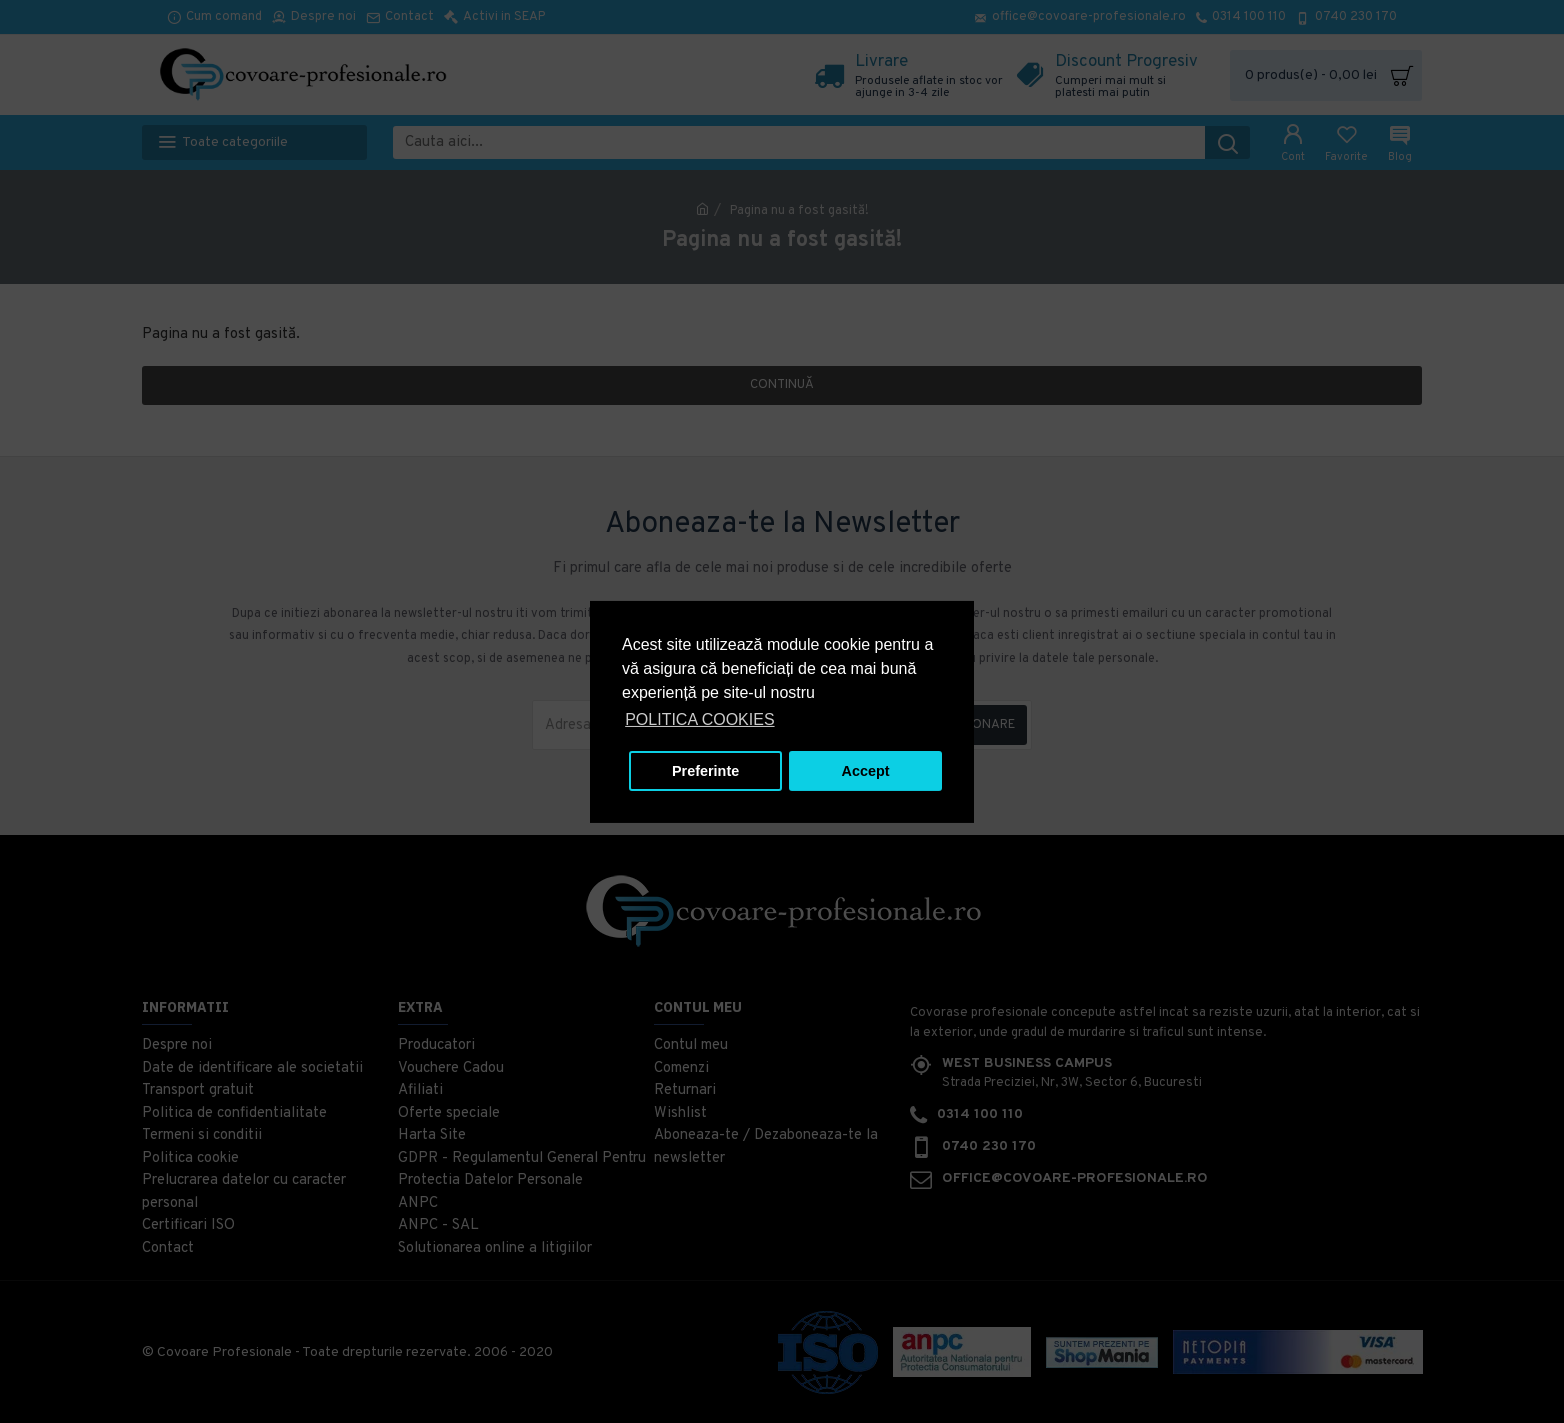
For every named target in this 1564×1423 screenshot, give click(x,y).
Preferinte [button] (705, 771)
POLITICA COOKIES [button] (699, 719)
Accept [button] (866, 771)
